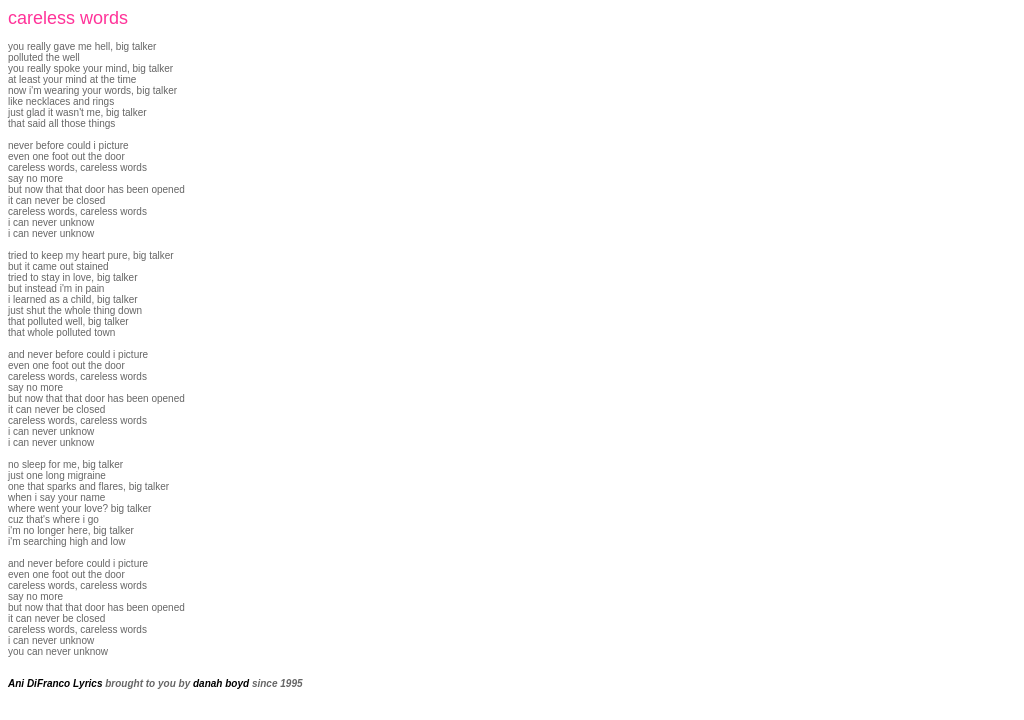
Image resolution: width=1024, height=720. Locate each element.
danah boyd (221, 683)
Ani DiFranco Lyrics (55, 683)
